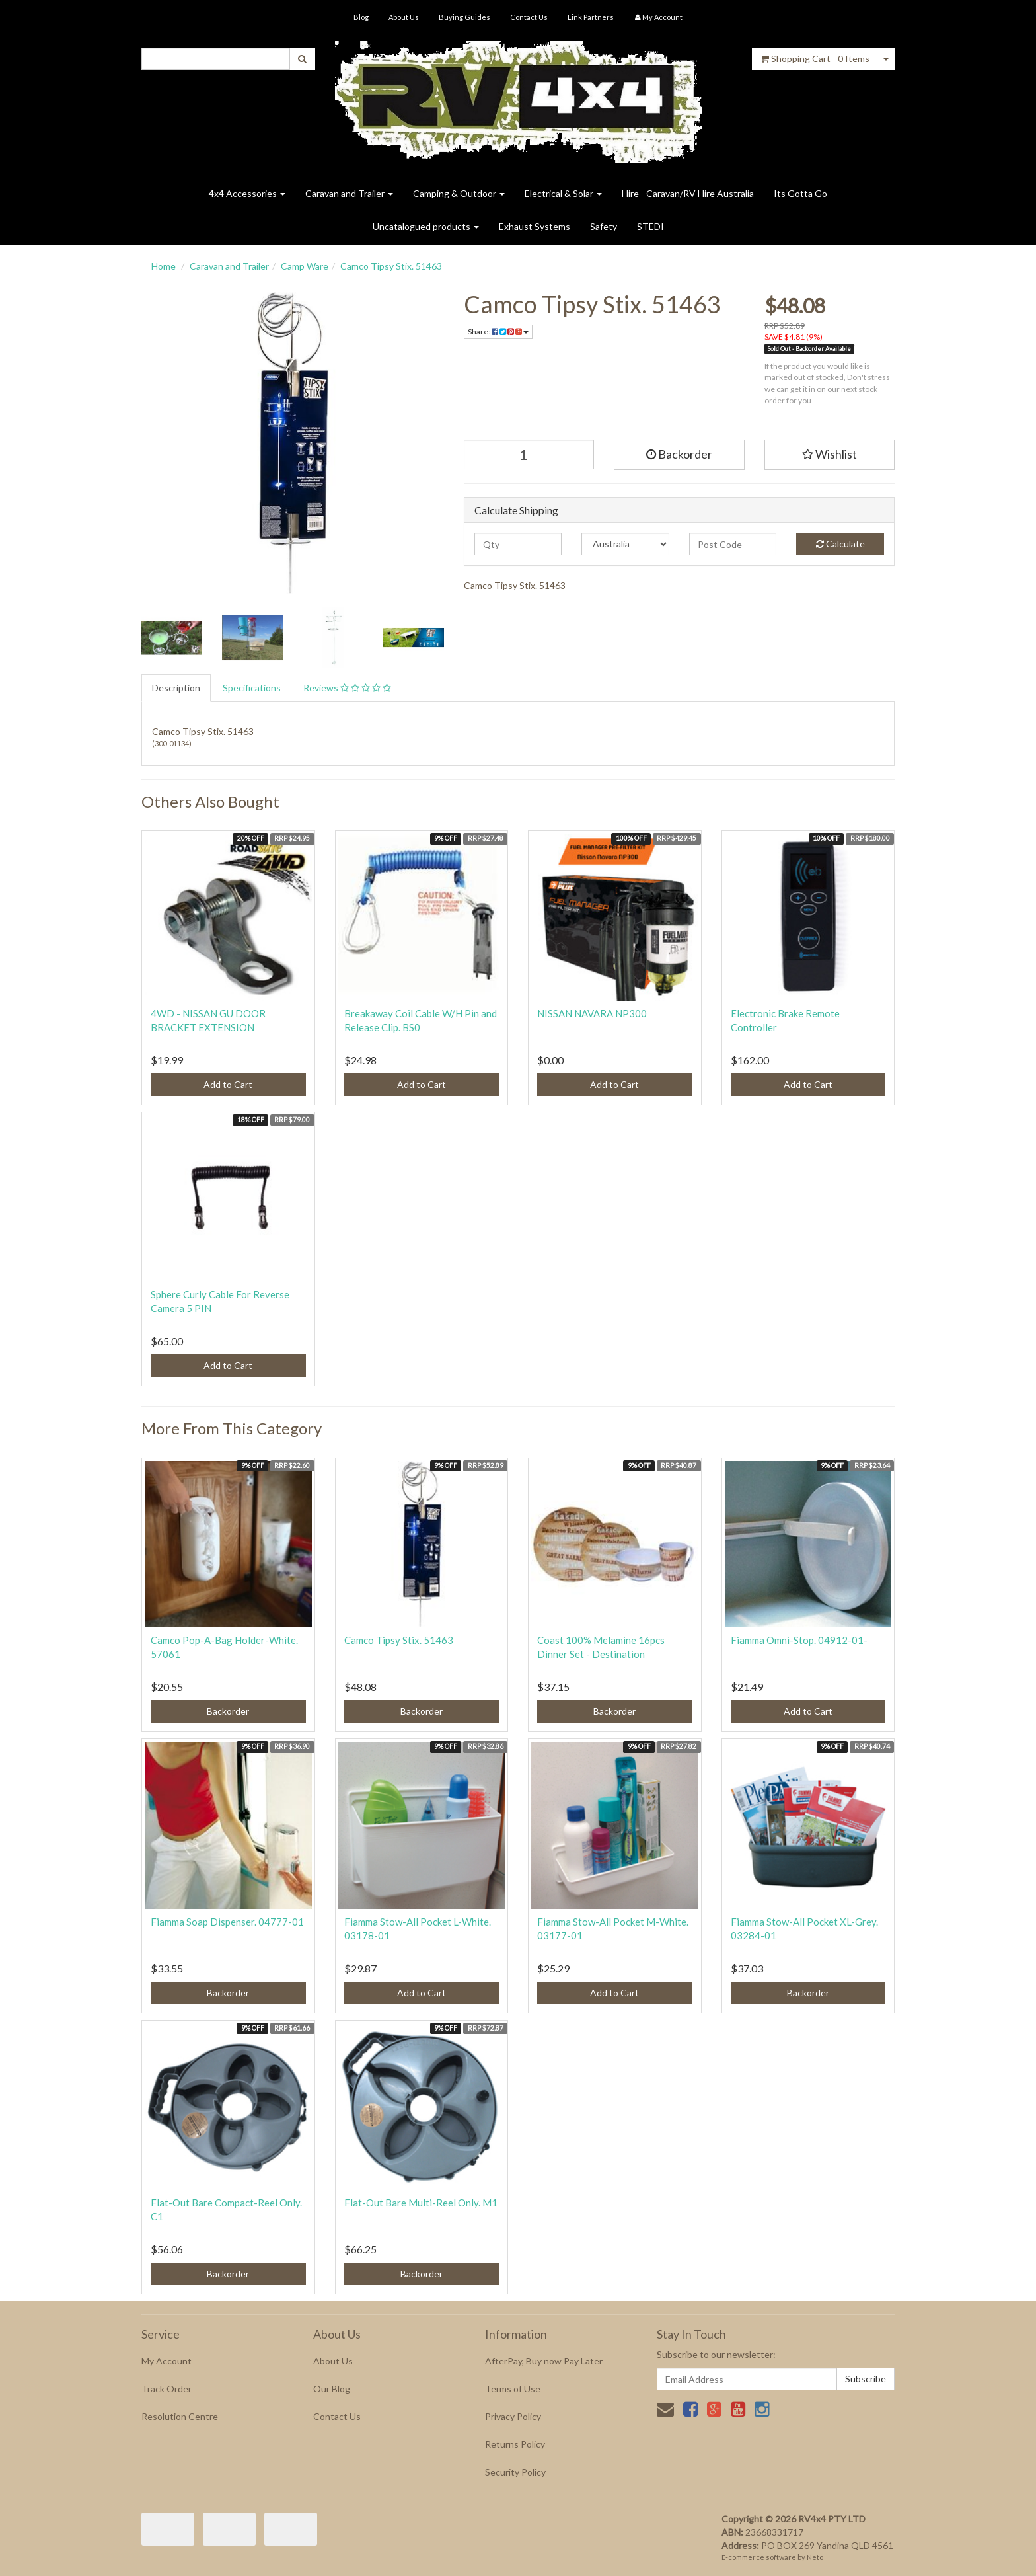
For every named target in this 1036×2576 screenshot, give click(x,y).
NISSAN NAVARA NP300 (592, 1013)
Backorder (679, 454)
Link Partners (591, 17)
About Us (403, 17)
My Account (166, 2360)
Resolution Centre (179, 2416)
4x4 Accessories (247, 193)
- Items (815, 58)
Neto (815, 2557)
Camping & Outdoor (459, 193)
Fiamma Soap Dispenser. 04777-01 (227, 1922)
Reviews (347, 687)
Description (176, 687)
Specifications (252, 687)
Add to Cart (228, 1084)
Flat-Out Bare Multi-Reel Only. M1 (421, 2202)
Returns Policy (515, 2444)
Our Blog (331, 2388)
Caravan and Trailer (349, 193)
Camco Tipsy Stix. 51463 (391, 266)
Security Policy (515, 2472)
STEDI (650, 226)
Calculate (840, 543)
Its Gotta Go (800, 193)
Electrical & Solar (563, 193)
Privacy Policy (513, 2416)
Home (163, 266)
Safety (603, 226)
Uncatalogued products (426, 226)
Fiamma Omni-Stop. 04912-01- (799, 1640)
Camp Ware (304, 266)
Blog (361, 17)
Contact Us (529, 17)
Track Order (166, 2388)
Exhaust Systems (534, 226)
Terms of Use (512, 2388)
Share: (498, 331)
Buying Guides (464, 17)
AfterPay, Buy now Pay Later (544, 2360)
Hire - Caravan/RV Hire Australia (688, 193)
